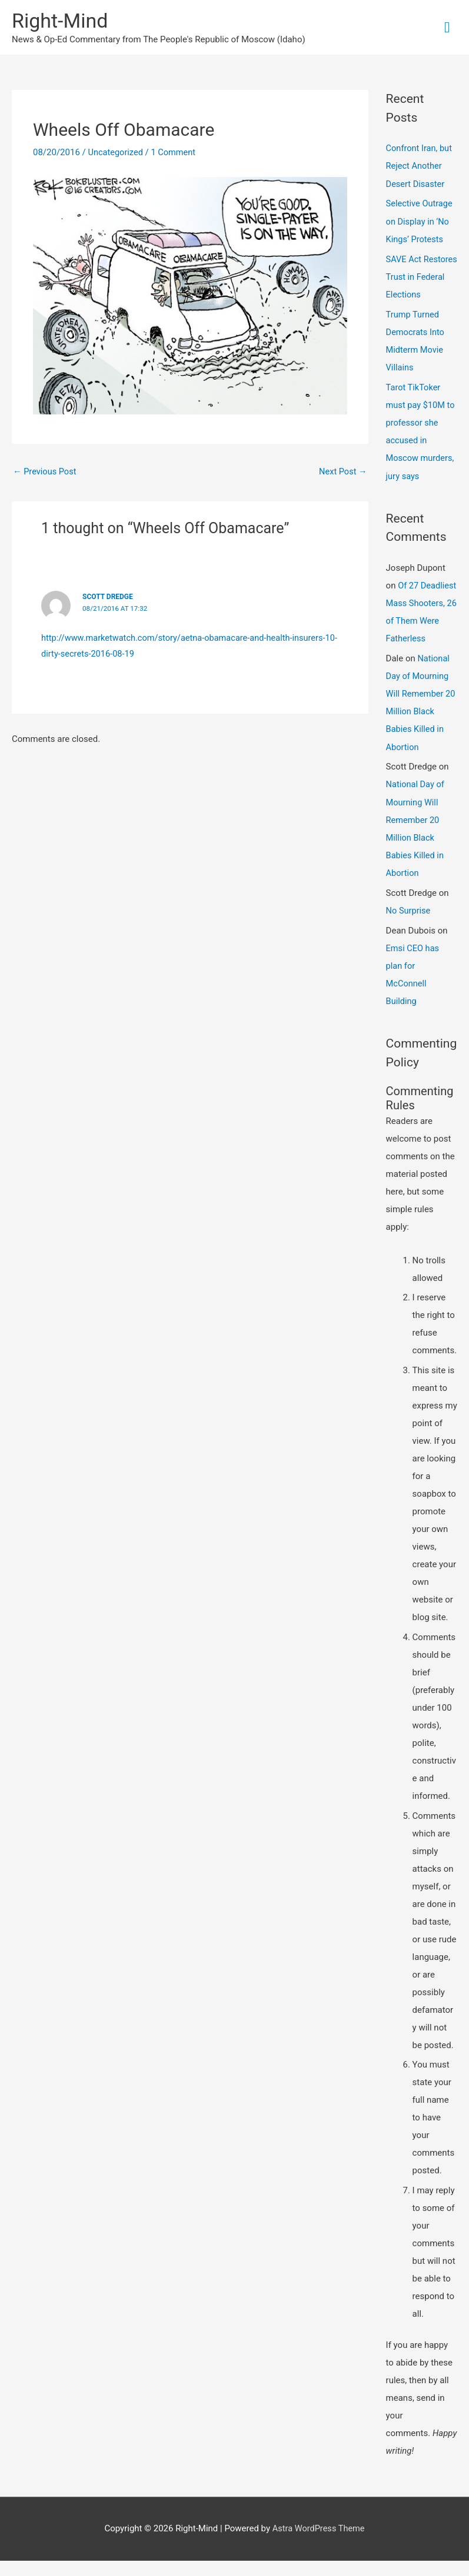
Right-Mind (61, 21)
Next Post (342, 472)
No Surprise (409, 926)
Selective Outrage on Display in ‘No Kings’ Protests (420, 222)
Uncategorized (116, 153)
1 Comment (175, 153)
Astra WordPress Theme (318, 2543)
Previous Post (45, 472)
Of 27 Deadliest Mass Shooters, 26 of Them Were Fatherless (416, 620)
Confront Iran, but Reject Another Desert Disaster (420, 167)
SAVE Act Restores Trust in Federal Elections (419, 277)
